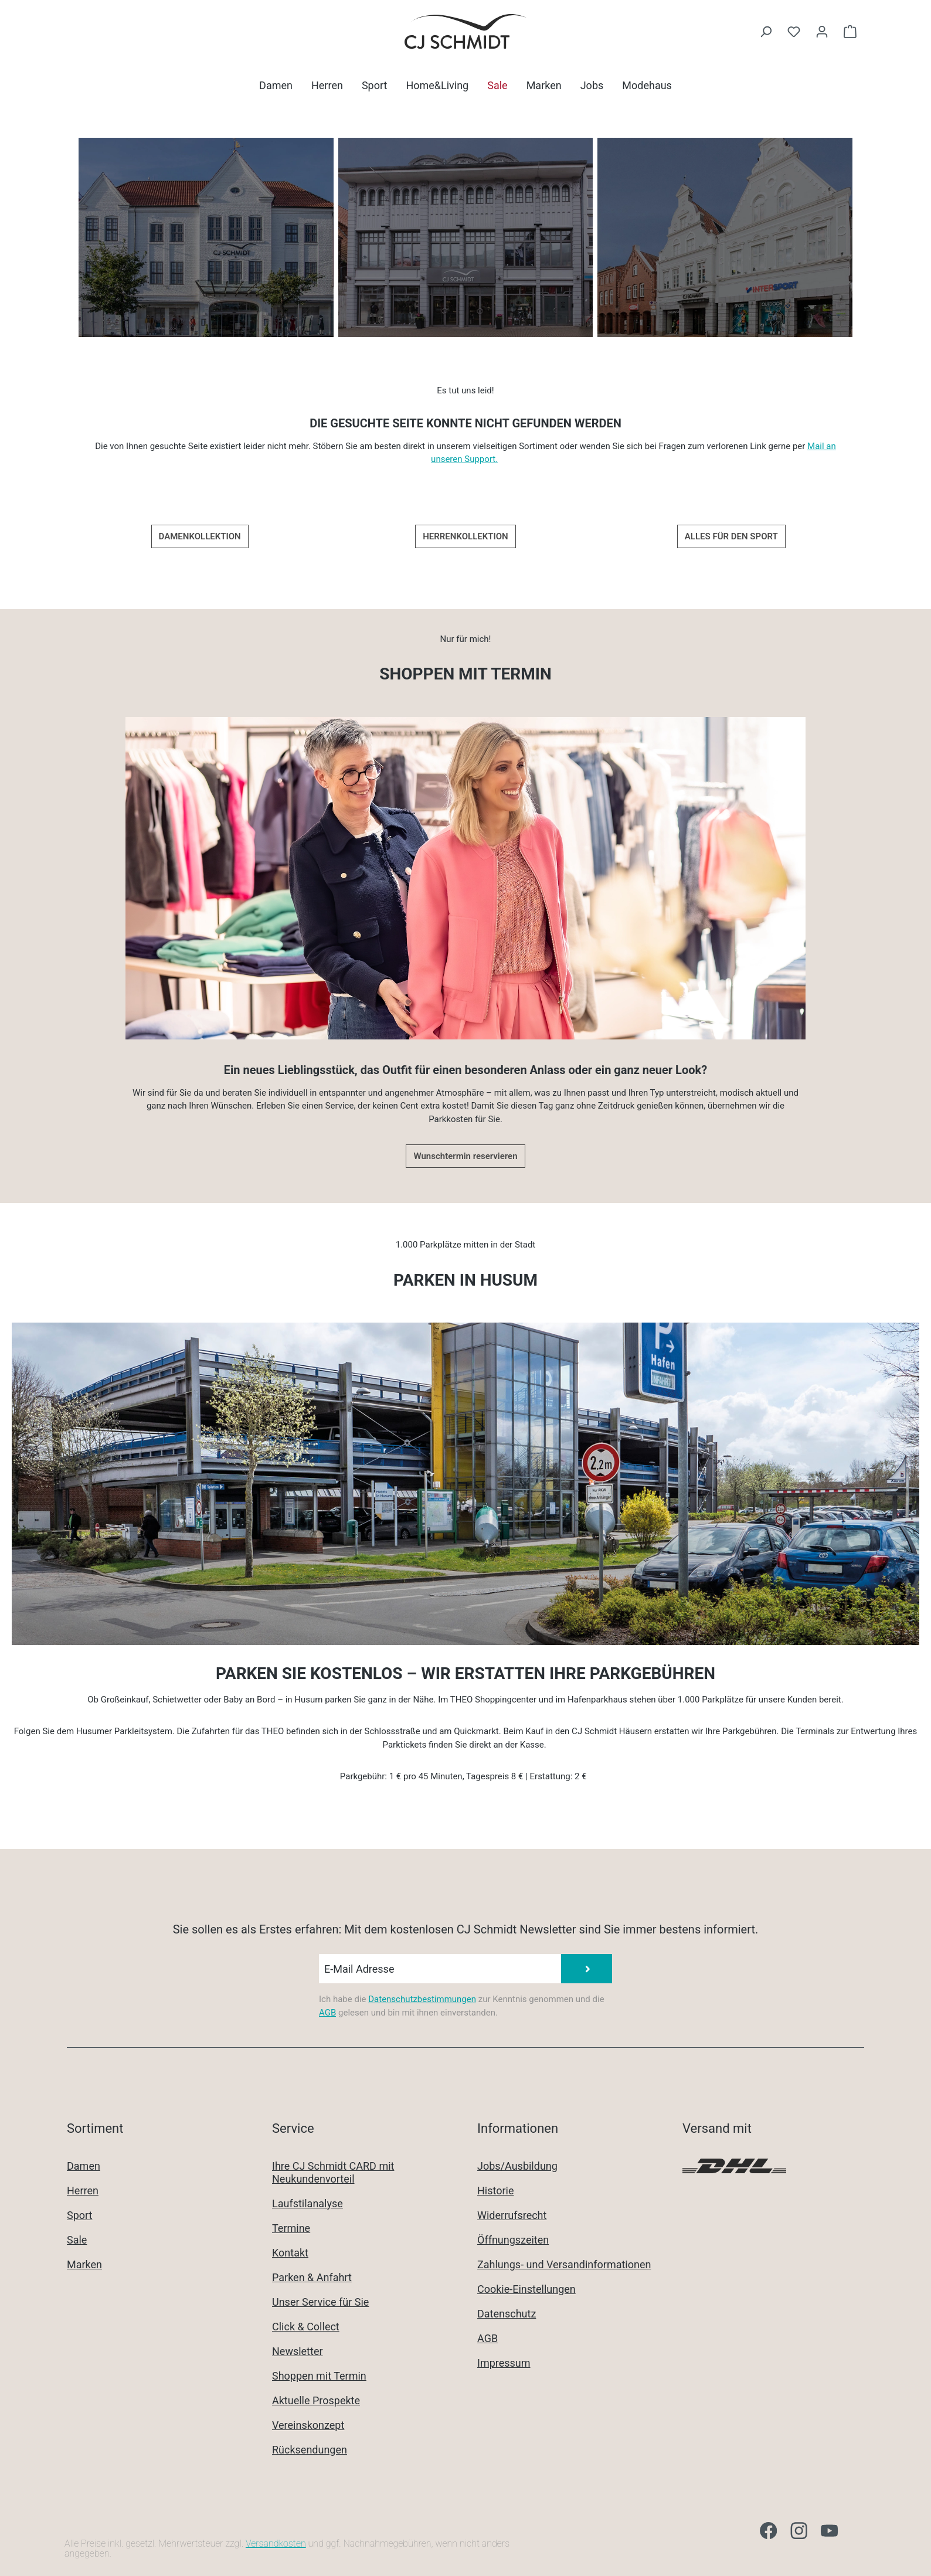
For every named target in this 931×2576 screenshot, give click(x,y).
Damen (83, 2166)
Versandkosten (276, 2543)
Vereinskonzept (308, 2425)
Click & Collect (305, 2326)
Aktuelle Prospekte (316, 2400)
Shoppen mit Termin (319, 2376)
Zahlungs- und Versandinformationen (564, 2264)
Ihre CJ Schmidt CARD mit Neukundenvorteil (333, 2172)
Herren (82, 2190)
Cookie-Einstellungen (526, 2289)
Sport (80, 2215)
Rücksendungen (309, 2450)
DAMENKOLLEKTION (200, 536)
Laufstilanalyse (307, 2203)
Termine (291, 2228)
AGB (327, 2012)
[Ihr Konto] (822, 31)
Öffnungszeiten (513, 2240)
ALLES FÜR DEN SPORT (731, 536)
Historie (495, 2190)
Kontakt (290, 2253)
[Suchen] (766, 31)
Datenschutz (506, 2313)
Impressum (504, 2363)
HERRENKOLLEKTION (465, 536)
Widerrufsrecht (511, 2215)
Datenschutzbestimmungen (422, 1999)
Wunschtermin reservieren (465, 1156)
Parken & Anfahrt (312, 2277)
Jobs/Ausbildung (517, 2166)
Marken (84, 2264)
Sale (77, 2240)
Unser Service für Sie (320, 2302)
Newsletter (297, 2351)
